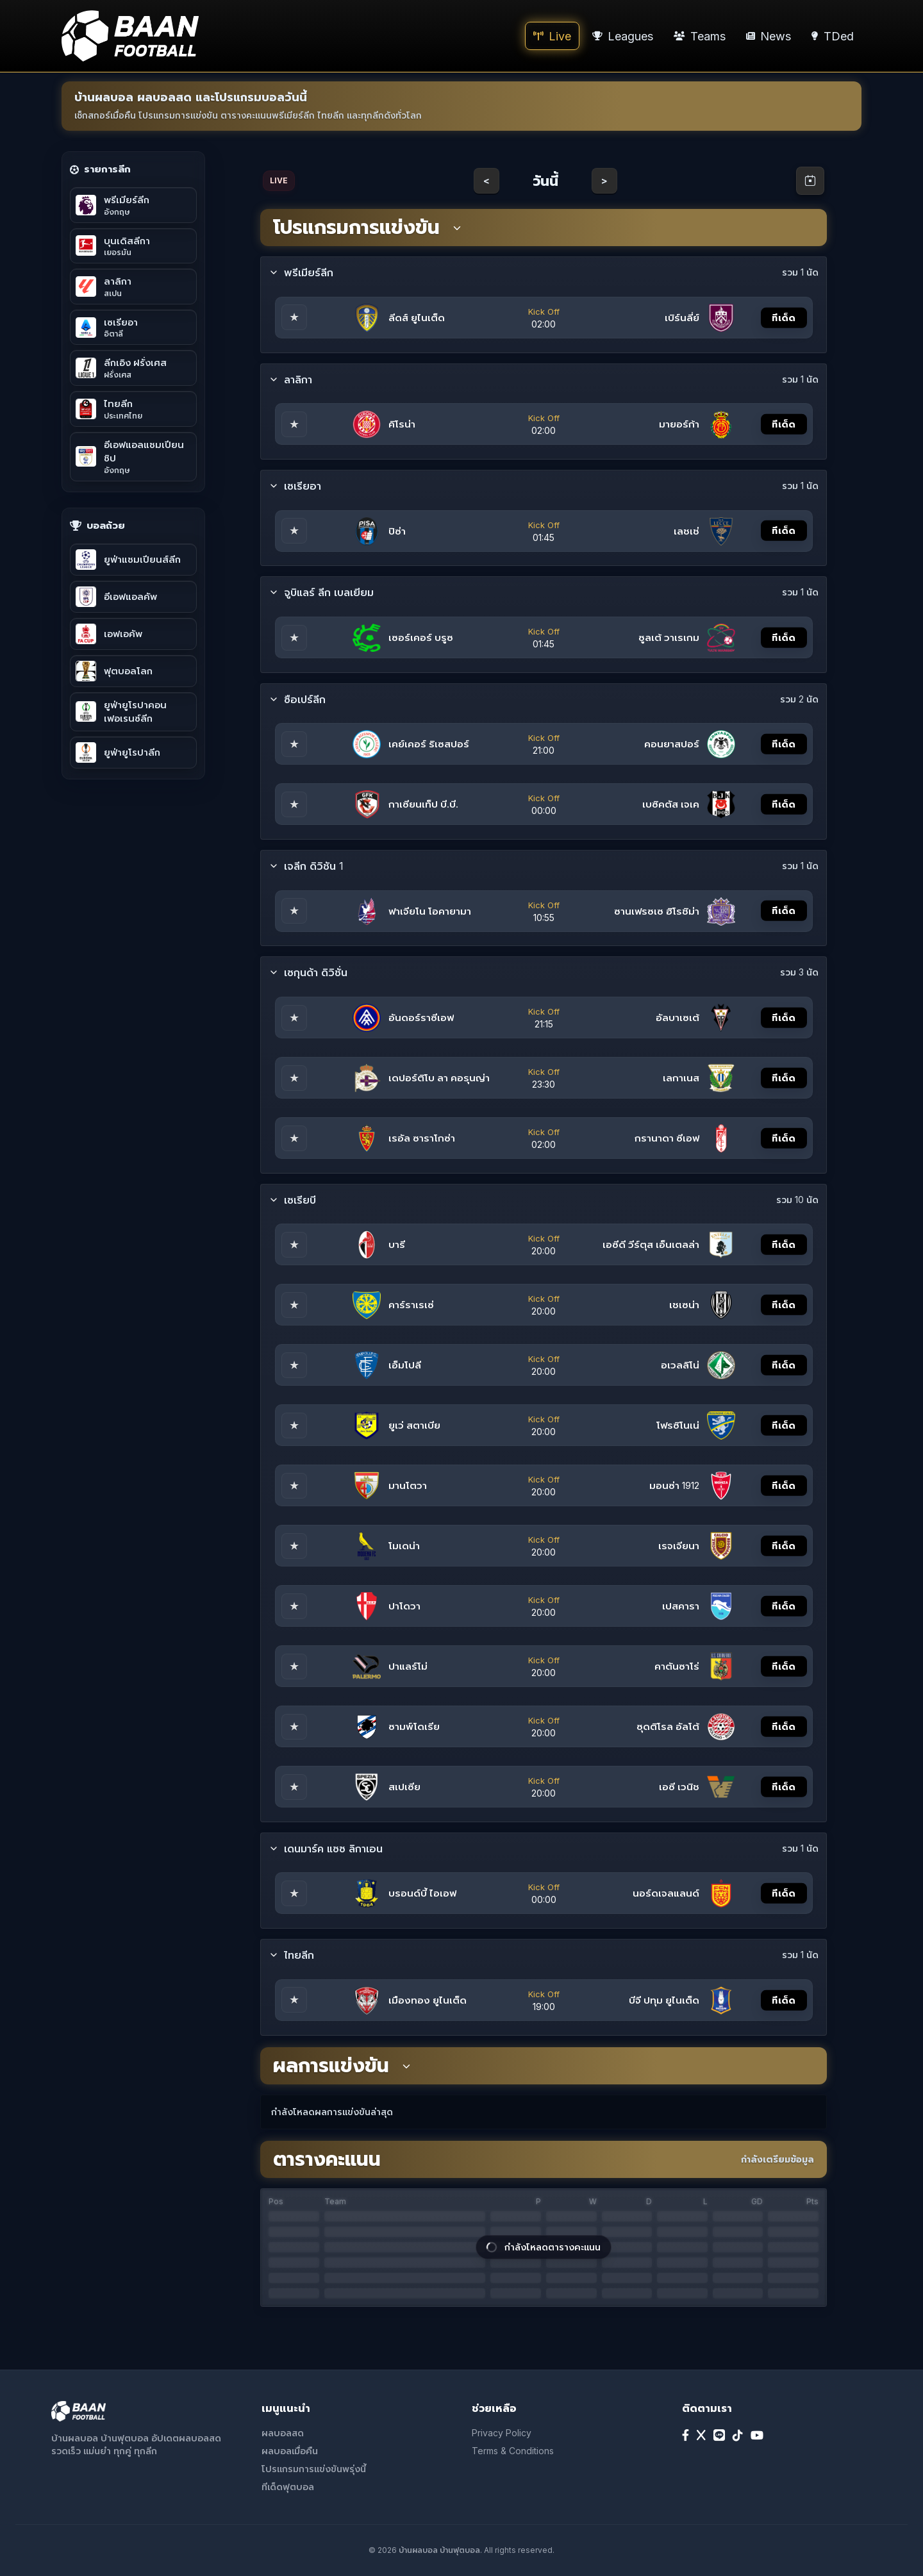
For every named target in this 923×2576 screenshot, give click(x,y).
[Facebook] (685, 2435)
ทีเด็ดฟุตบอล (288, 2486)
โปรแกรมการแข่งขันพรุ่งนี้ (314, 2468)
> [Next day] (604, 180)
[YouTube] (757, 2435)
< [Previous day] (486, 180)
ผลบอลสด (283, 2432)
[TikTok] (738, 2436)
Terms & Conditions (513, 2450)
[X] (701, 2435)
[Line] (719, 2435)
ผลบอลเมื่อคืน (290, 2450)
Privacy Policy (501, 2432)
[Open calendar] (810, 181)
